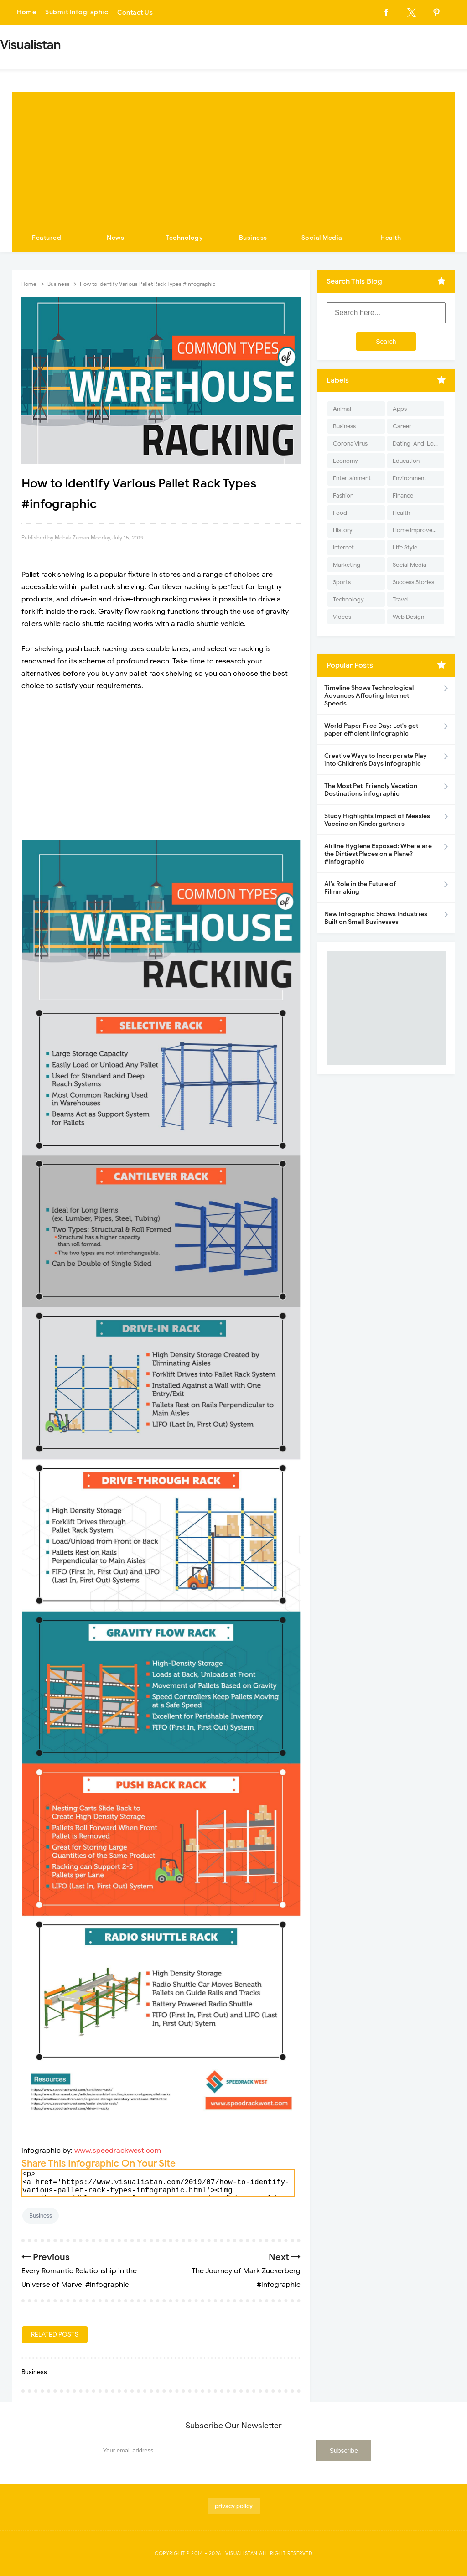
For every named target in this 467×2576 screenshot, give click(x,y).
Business (253, 238)
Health (390, 238)
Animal (342, 409)
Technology (184, 238)
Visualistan (241, 2553)
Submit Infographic (76, 12)
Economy (345, 461)
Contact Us (135, 12)
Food (340, 513)
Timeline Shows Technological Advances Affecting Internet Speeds (369, 695)
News (115, 238)
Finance (403, 495)
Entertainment (352, 478)
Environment (409, 478)
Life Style (405, 547)
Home (26, 12)
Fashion (343, 495)
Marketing (346, 565)
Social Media (321, 238)
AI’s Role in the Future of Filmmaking (360, 888)
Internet (343, 547)
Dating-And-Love (416, 443)
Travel (401, 599)
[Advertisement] (233, 155)
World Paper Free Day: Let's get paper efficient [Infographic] (371, 729)
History (343, 530)
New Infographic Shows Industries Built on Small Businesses (375, 918)
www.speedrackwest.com (117, 2150)
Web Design (408, 617)
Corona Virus (350, 443)
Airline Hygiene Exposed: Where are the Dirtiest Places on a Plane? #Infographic (378, 854)
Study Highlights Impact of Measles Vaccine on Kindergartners (377, 820)
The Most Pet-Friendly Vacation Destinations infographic (370, 790)
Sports (342, 582)
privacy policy (234, 2506)
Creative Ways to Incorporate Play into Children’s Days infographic (375, 759)
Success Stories (413, 582)
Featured (46, 238)
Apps (400, 409)
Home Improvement (418, 530)
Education (406, 461)
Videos (342, 617)
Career (402, 426)
